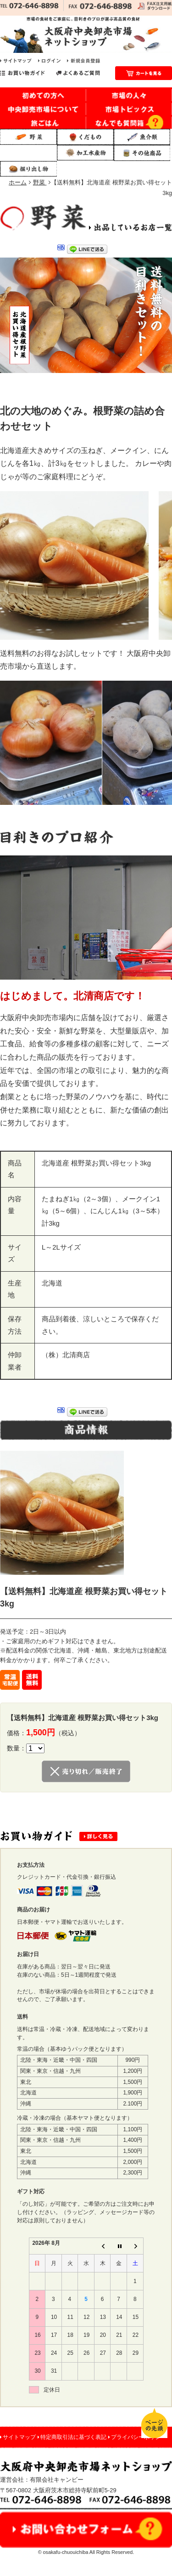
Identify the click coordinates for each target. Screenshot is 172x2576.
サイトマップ (19, 2437)
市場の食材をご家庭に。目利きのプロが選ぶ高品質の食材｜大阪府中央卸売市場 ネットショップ (86, 34)
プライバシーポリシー (138, 2437)
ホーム (18, 182)
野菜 (40, 182)
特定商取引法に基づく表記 (73, 2437)
